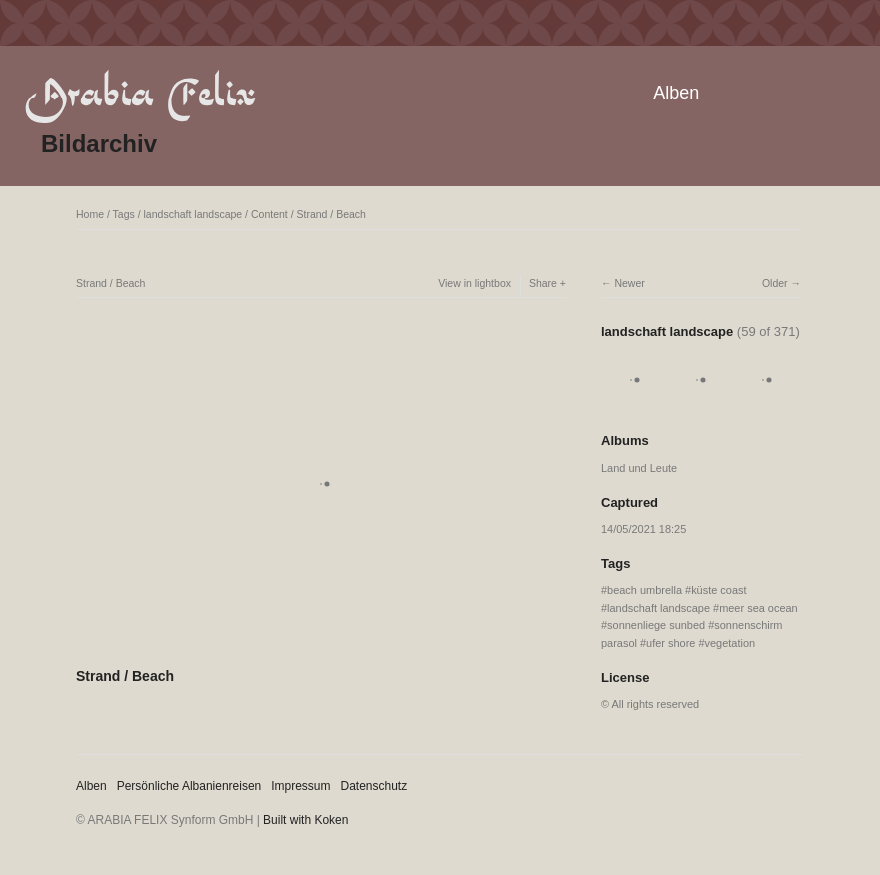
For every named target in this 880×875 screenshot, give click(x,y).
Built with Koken (305, 820)
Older (775, 283)
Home (90, 214)
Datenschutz (374, 786)
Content (269, 214)
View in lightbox (474, 283)
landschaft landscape (193, 214)
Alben (676, 93)
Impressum (300, 786)
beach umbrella (644, 590)
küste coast (718, 590)
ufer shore (670, 643)
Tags (124, 214)
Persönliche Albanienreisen (189, 786)
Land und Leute (639, 468)
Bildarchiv (99, 143)
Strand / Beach (331, 214)
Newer (629, 283)
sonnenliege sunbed (656, 625)
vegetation (730, 643)
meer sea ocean (758, 608)
